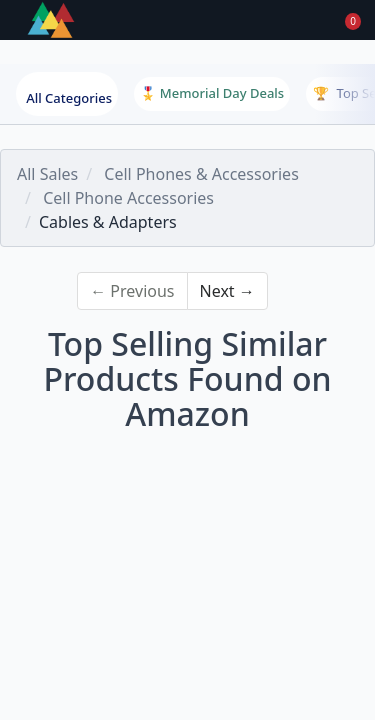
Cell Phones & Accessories (201, 174)
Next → (227, 291)
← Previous (132, 291)
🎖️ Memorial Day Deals (212, 93)
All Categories (69, 98)
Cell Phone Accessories (128, 198)
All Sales (47, 174)
